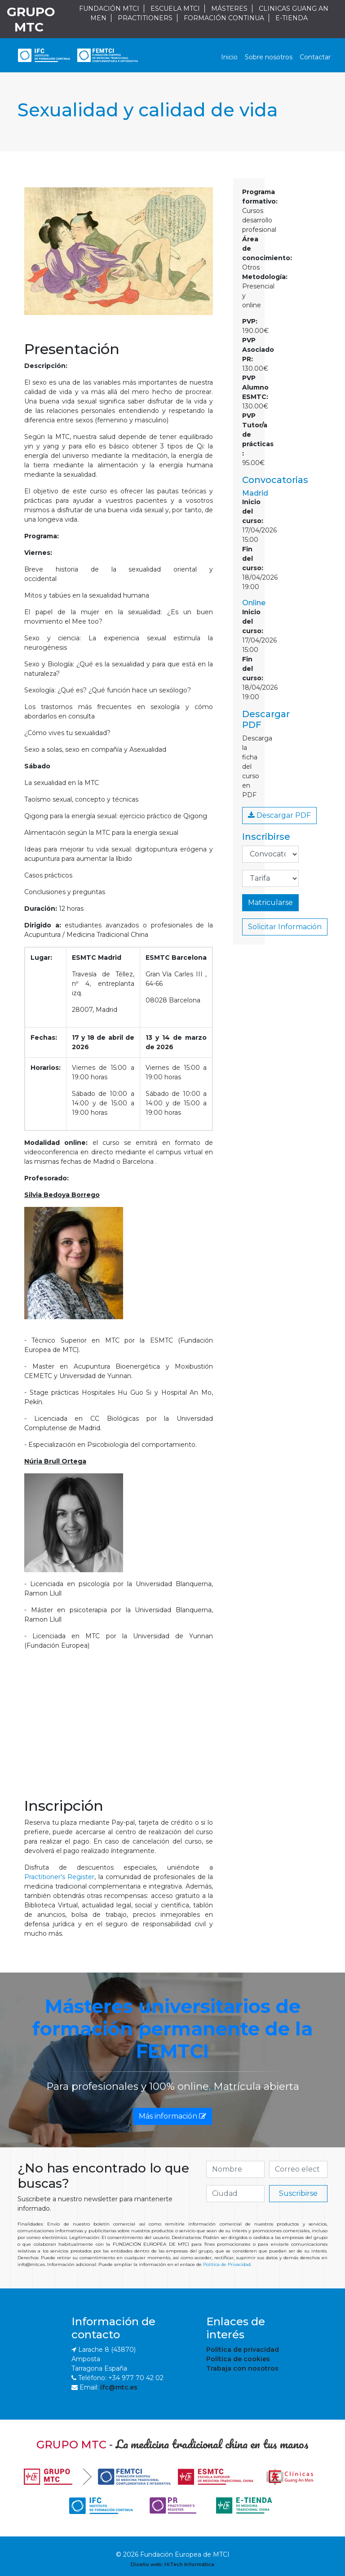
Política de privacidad (242, 2349)
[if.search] (235, 2169)
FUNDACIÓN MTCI (109, 8)
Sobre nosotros (268, 57)
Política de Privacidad (227, 2264)
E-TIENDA (291, 18)
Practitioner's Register (59, 1877)
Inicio (229, 57)
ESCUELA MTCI (175, 8)
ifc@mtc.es (118, 2387)
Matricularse (270, 902)
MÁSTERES (229, 8)
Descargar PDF (279, 815)
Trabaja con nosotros (242, 2368)
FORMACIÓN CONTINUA (224, 18)
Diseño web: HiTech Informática (172, 2564)
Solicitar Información (285, 926)
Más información (172, 2116)
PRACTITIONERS (145, 18)
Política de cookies (238, 2359)
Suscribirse (298, 2193)
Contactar (315, 57)
